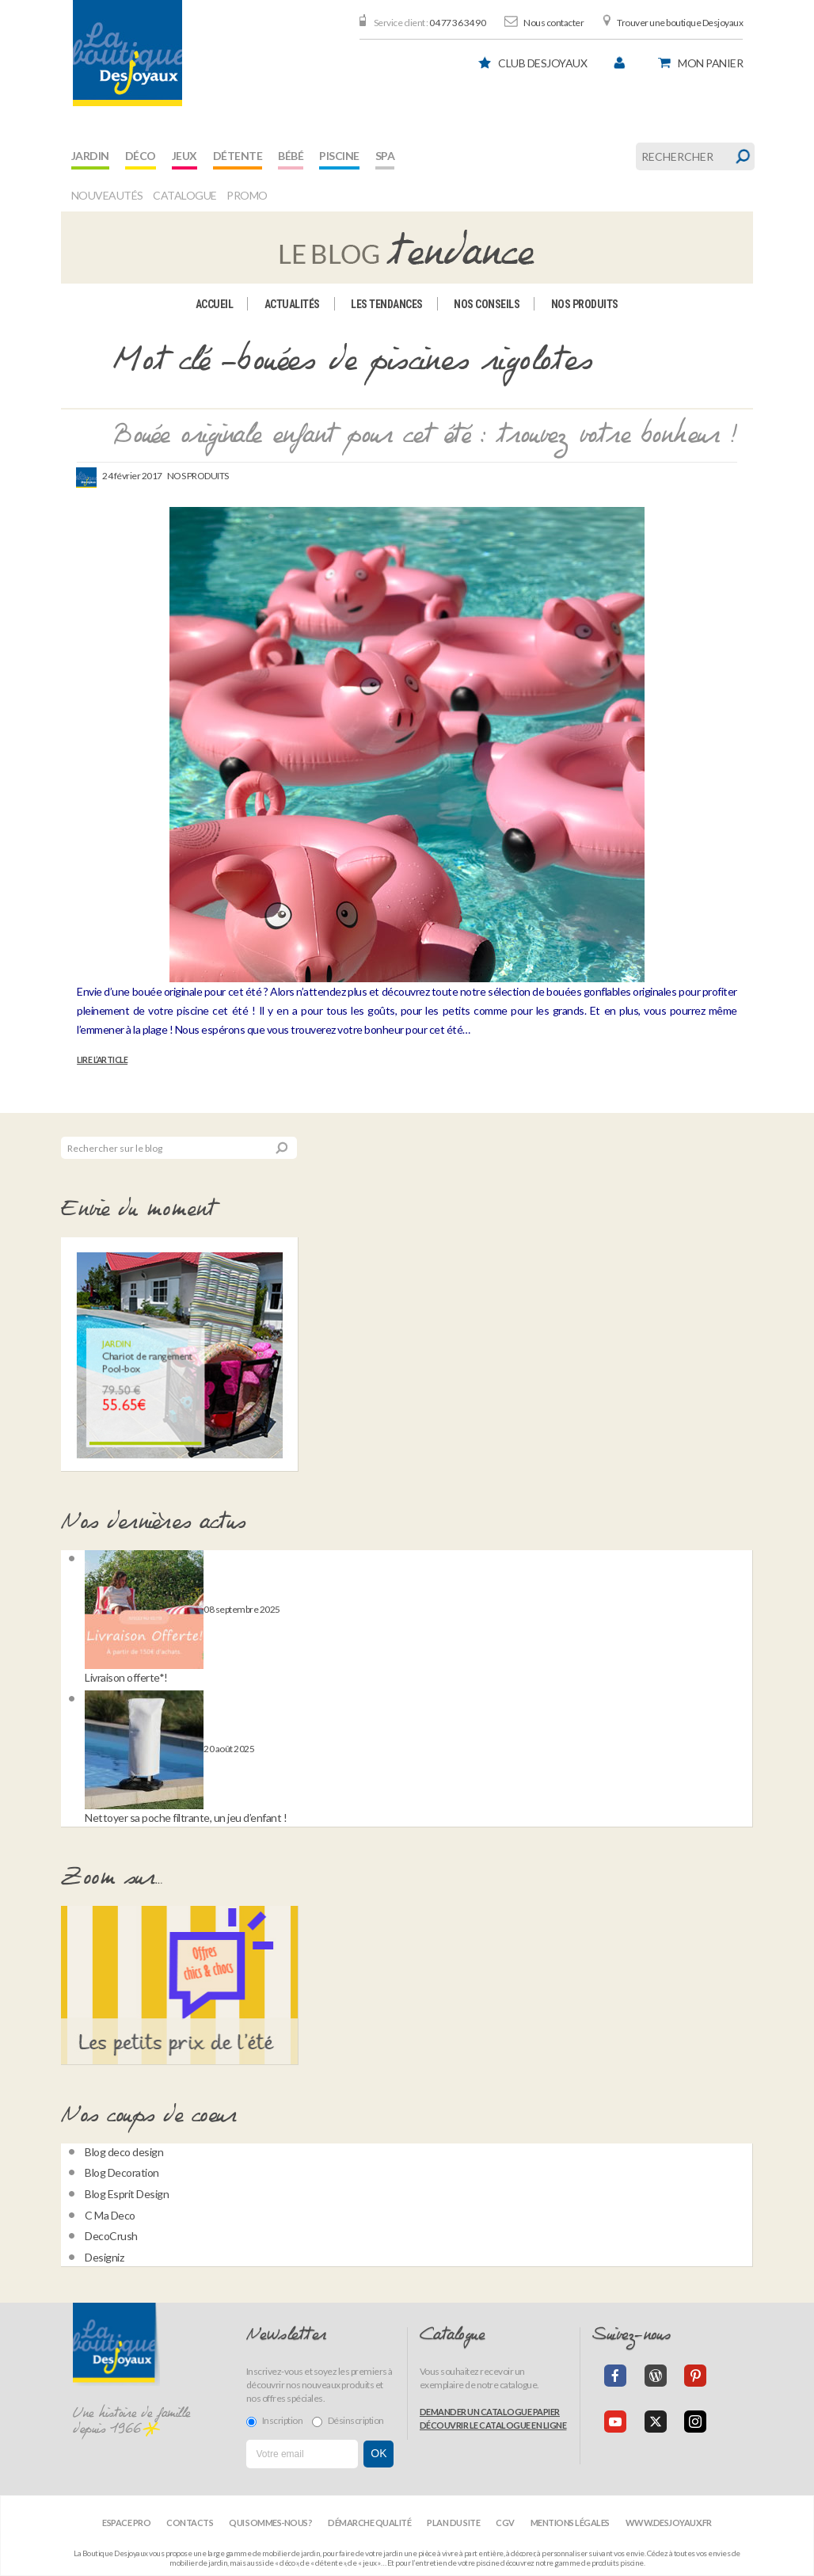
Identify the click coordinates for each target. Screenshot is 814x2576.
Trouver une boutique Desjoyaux (680, 23)
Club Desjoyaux (542, 63)
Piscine (339, 155)
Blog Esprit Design (127, 2194)
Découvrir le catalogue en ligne (493, 2425)
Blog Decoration (122, 2172)
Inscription (274, 2420)
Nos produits (584, 304)
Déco (140, 155)
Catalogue (185, 195)
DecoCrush (111, 2236)
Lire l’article (102, 1060)
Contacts (189, 2522)
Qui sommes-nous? (270, 2522)
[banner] (127, 53)
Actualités (292, 304)
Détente (238, 155)
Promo (247, 195)
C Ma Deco (110, 2215)
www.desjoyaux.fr (669, 2522)
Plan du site (453, 2522)
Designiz (104, 2257)
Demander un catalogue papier (490, 2411)
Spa (385, 155)
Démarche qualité (369, 2522)
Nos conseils (486, 304)
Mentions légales (570, 2522)
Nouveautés (107, 195)
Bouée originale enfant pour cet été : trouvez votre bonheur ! (425, 436)
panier (710, 63)
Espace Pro (126, 2522)
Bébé (290, 155)
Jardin (90, 155)
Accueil (215, 304)
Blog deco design (124, 2152)
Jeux (184, 155)
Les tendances (387, 304)
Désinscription (348, 2420)
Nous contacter (553, 23)
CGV (505, 2522)
